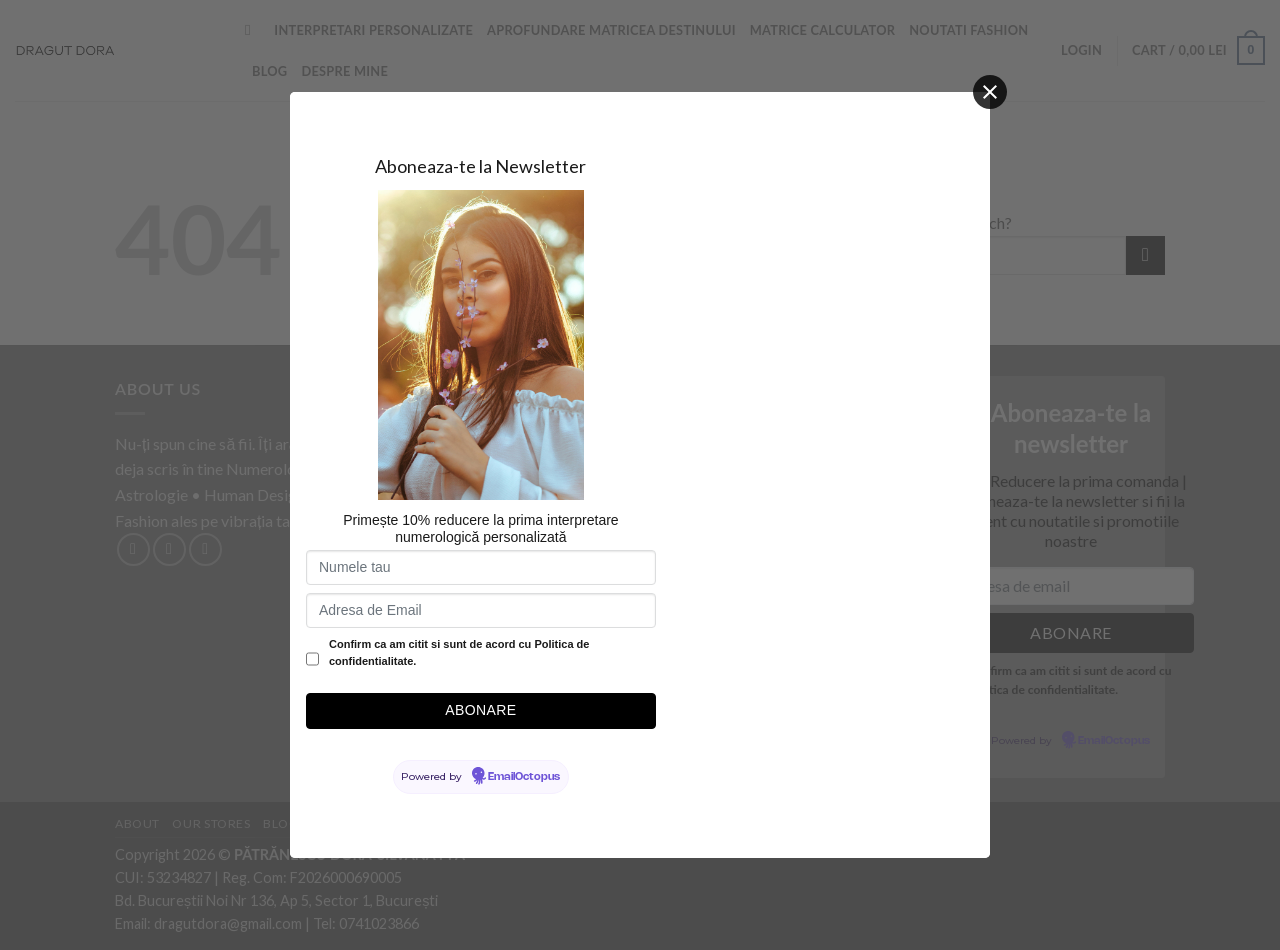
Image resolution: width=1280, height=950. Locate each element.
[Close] (990, 92)
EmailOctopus (524, 777)
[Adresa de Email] (481, 610)
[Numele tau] (481, 567)
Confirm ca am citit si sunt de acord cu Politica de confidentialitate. (459, 653)
